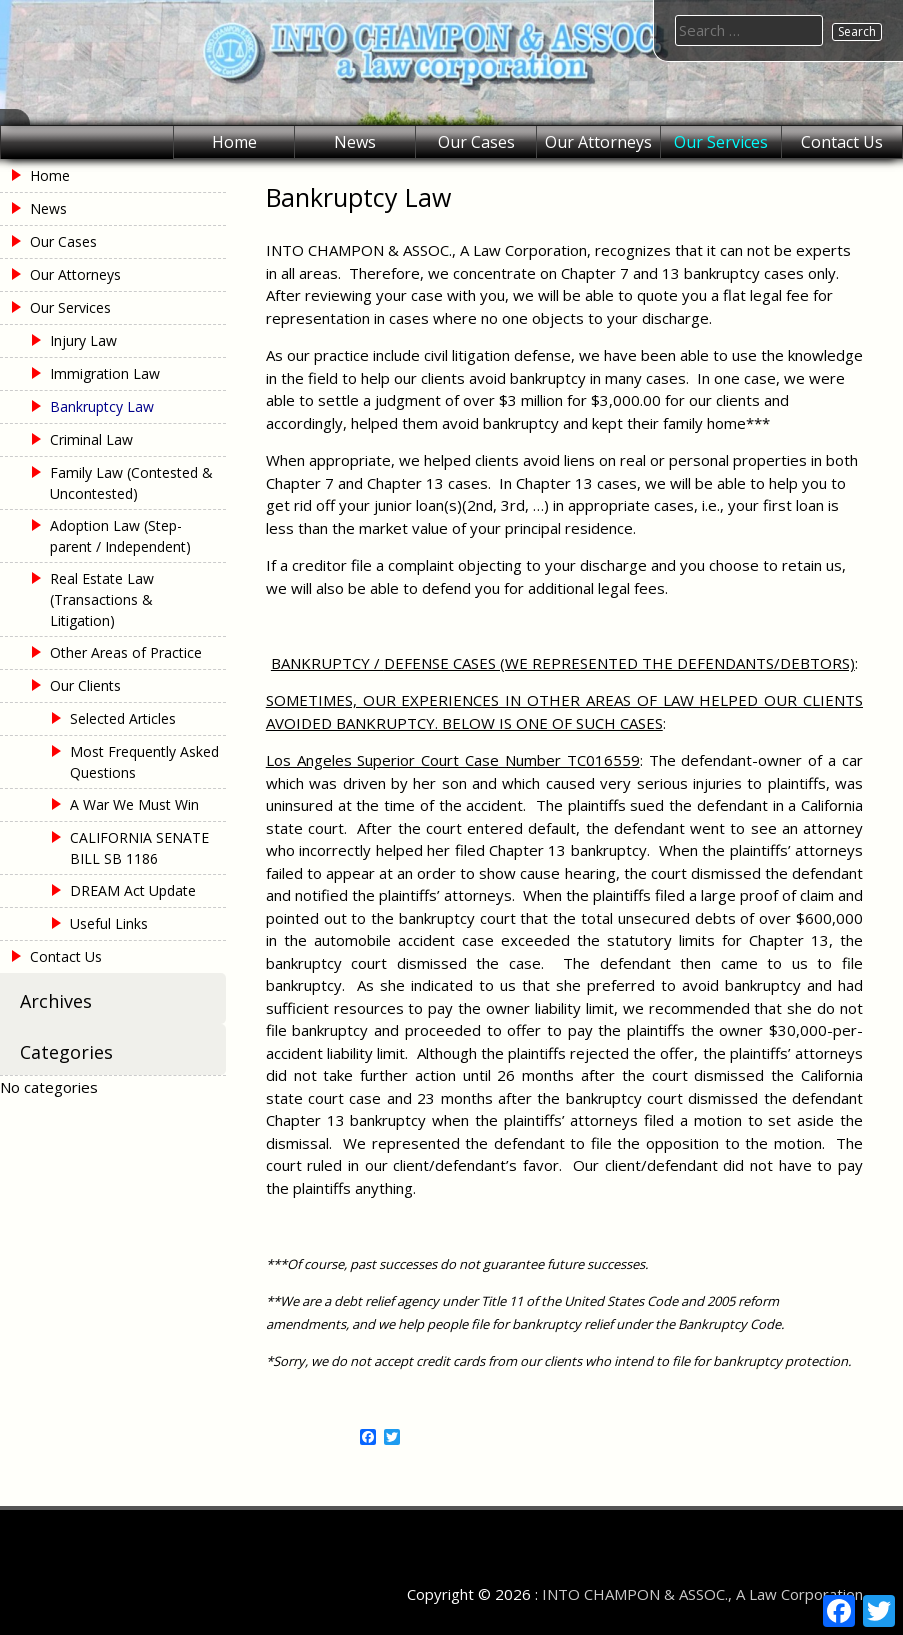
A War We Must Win (134, 804)
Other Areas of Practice (126, 652)
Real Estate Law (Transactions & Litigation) (102, 599)
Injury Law (83, 340)
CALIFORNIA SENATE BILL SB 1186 (139, 848)
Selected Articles (123, 718)
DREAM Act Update (133, 890)
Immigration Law (105, 373)
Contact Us (842, 142)
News (355, 142)
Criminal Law (91, 439)
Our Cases (476, 142)
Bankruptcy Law (102, 406)
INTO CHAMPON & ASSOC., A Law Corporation (702, 1594)
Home (234, 142)
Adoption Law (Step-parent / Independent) (120, 536)
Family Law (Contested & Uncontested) (131, 483)
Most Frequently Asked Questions (144, 762)
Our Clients (85, 685)
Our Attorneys (598, 142)
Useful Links (109, 923)
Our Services (721, 142)
